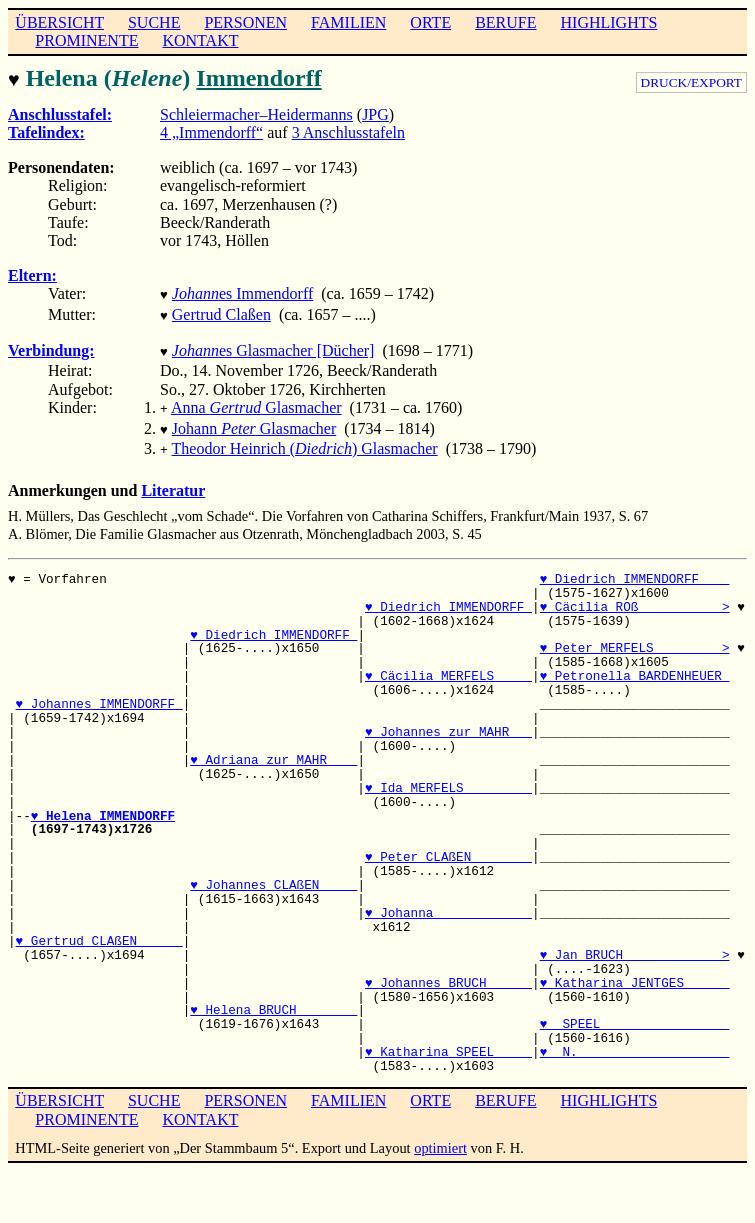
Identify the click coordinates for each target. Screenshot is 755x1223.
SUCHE (154, 22)
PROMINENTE (86, 40)
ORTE (430, 22)
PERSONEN (245, 22)
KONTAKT (200, 40)
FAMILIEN (348, 22)
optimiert (440, 1134)
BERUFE (505, 22)
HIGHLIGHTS (609, 22)
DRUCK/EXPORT (691, 82)
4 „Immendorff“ (211, 130)
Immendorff (258, 78)
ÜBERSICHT (59, 22)
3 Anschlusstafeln (348, 130)
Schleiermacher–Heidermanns (256, 112)
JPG (375, 112)
